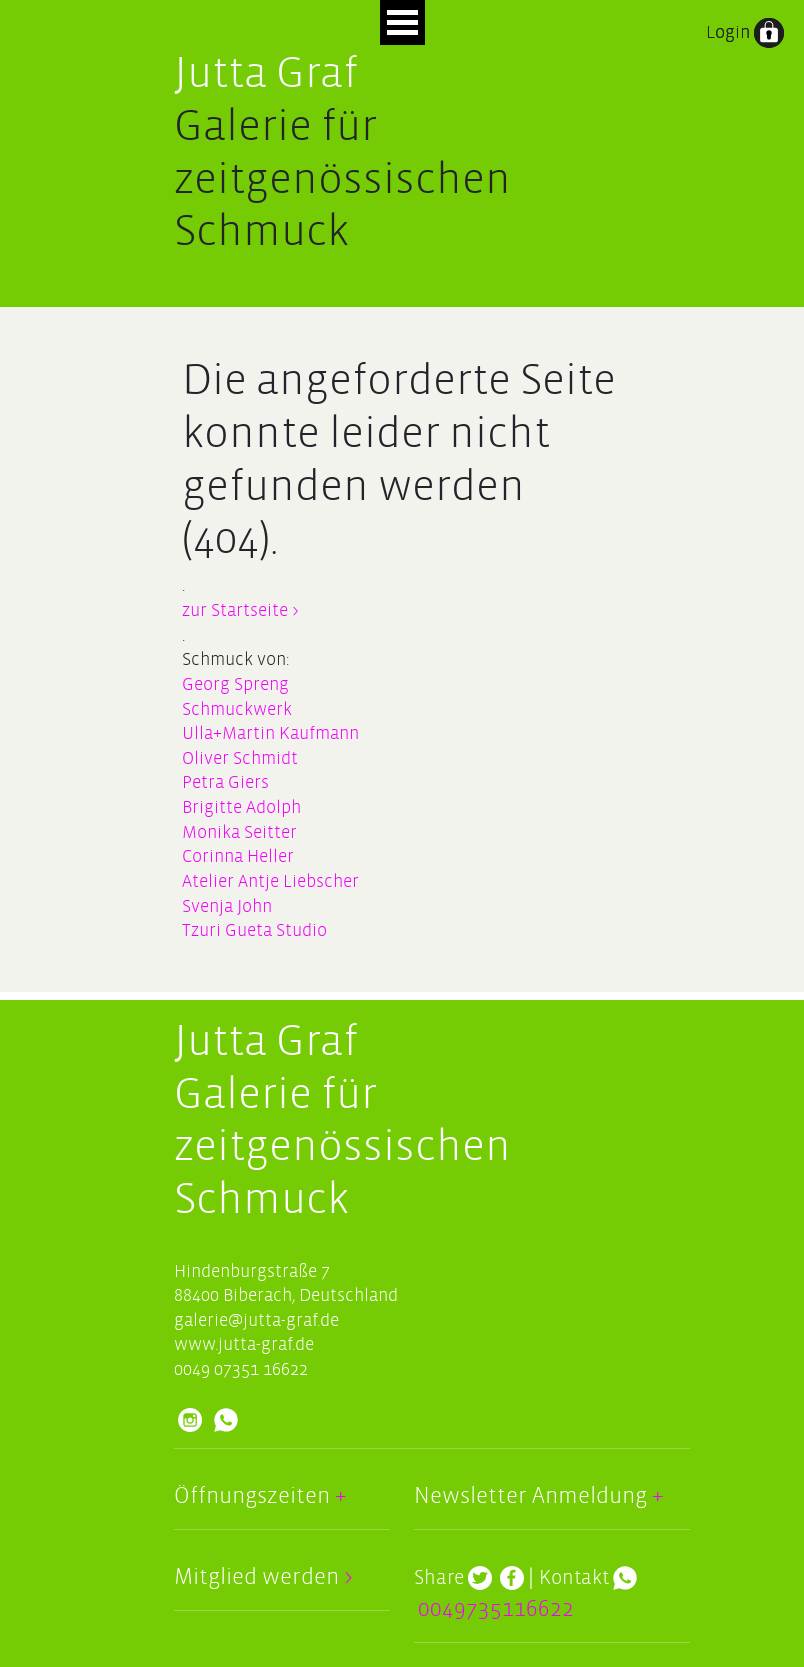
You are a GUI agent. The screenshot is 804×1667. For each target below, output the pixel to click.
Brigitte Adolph (241, 807)
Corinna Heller (238, 856)
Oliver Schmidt (240, 758)
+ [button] (338, 1496)
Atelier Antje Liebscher (270, 881)
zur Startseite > (240, 610)
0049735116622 (496, 1609)
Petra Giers (225, 782)
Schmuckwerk (237, 709)
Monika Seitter (239, 832)
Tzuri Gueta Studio (254, 930)
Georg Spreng (235, 684)
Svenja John (227, 906)
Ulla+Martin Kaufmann (270, 733)
